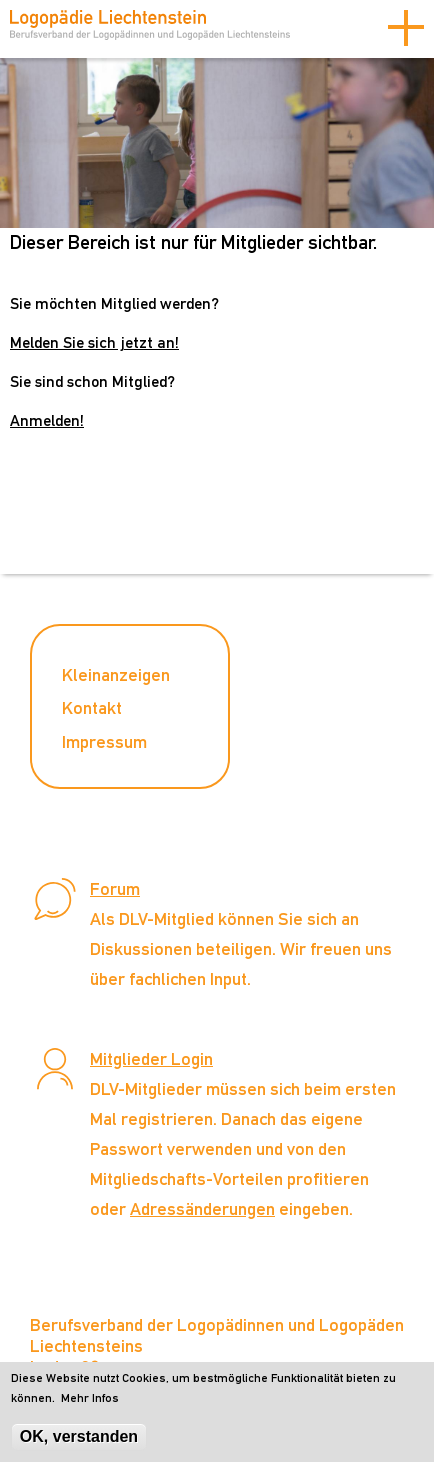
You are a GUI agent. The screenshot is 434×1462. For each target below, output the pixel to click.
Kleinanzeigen (116, 674)
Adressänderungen (202, 1208)
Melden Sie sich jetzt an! (94, 342)
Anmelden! (47, 420)
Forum (115, 888)
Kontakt (92, 707)
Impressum (104, 741)
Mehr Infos (90, 1403)
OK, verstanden (79, 1440)
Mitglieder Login (151, 1058)
